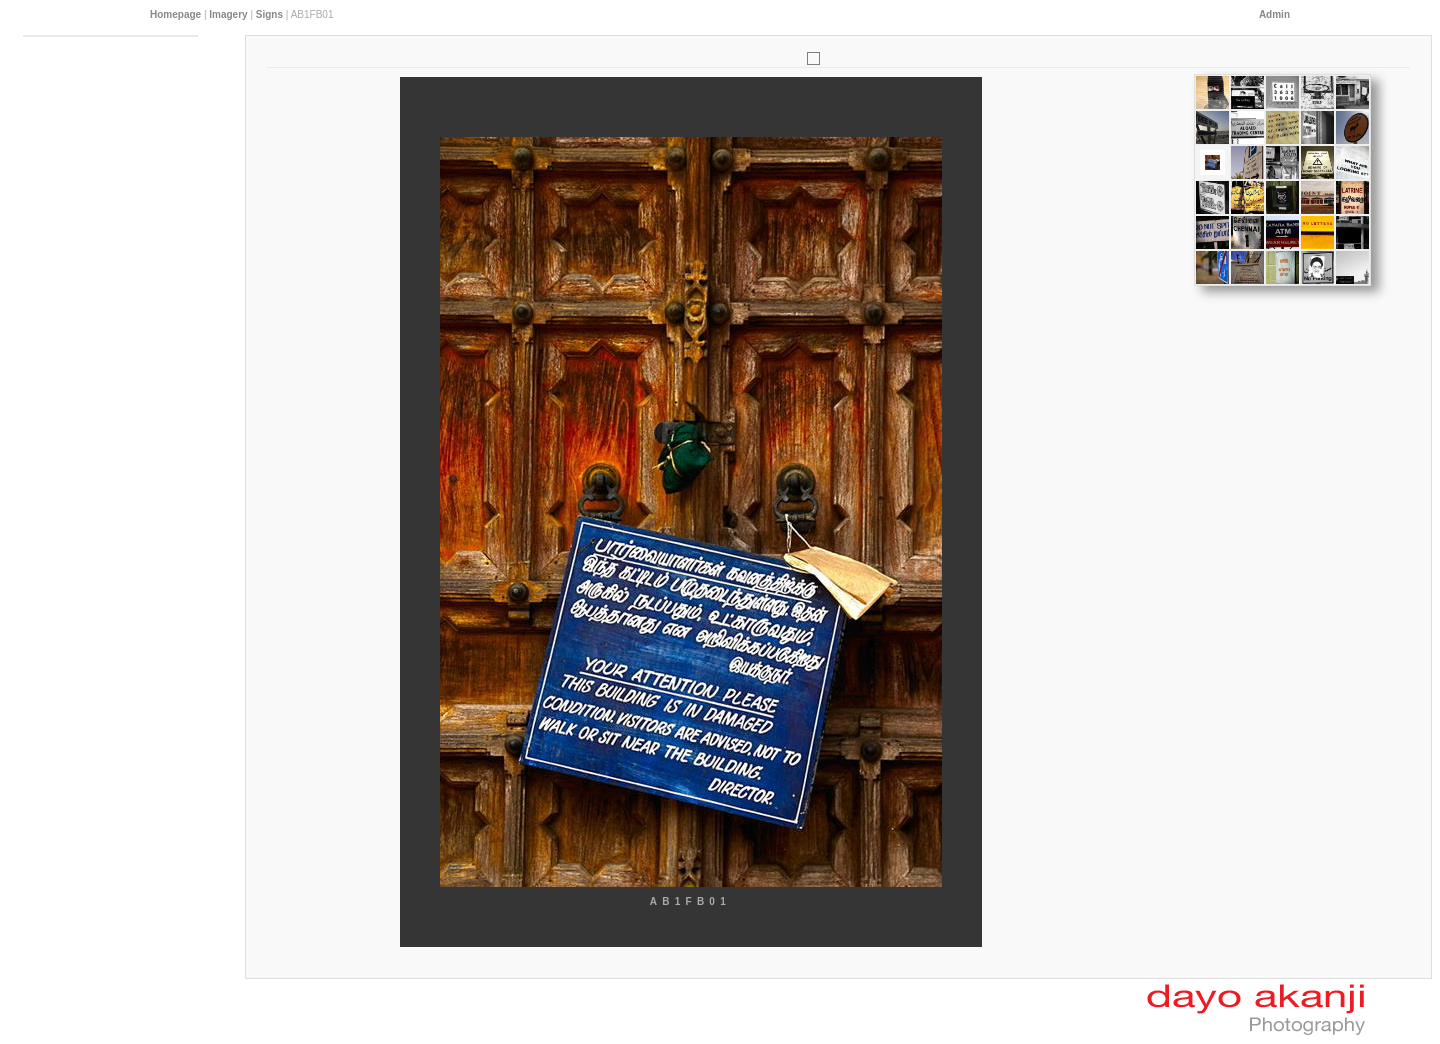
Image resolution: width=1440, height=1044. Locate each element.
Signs (269, 14)
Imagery (228, 14)
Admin (1274, 14)
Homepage (175, 14)
